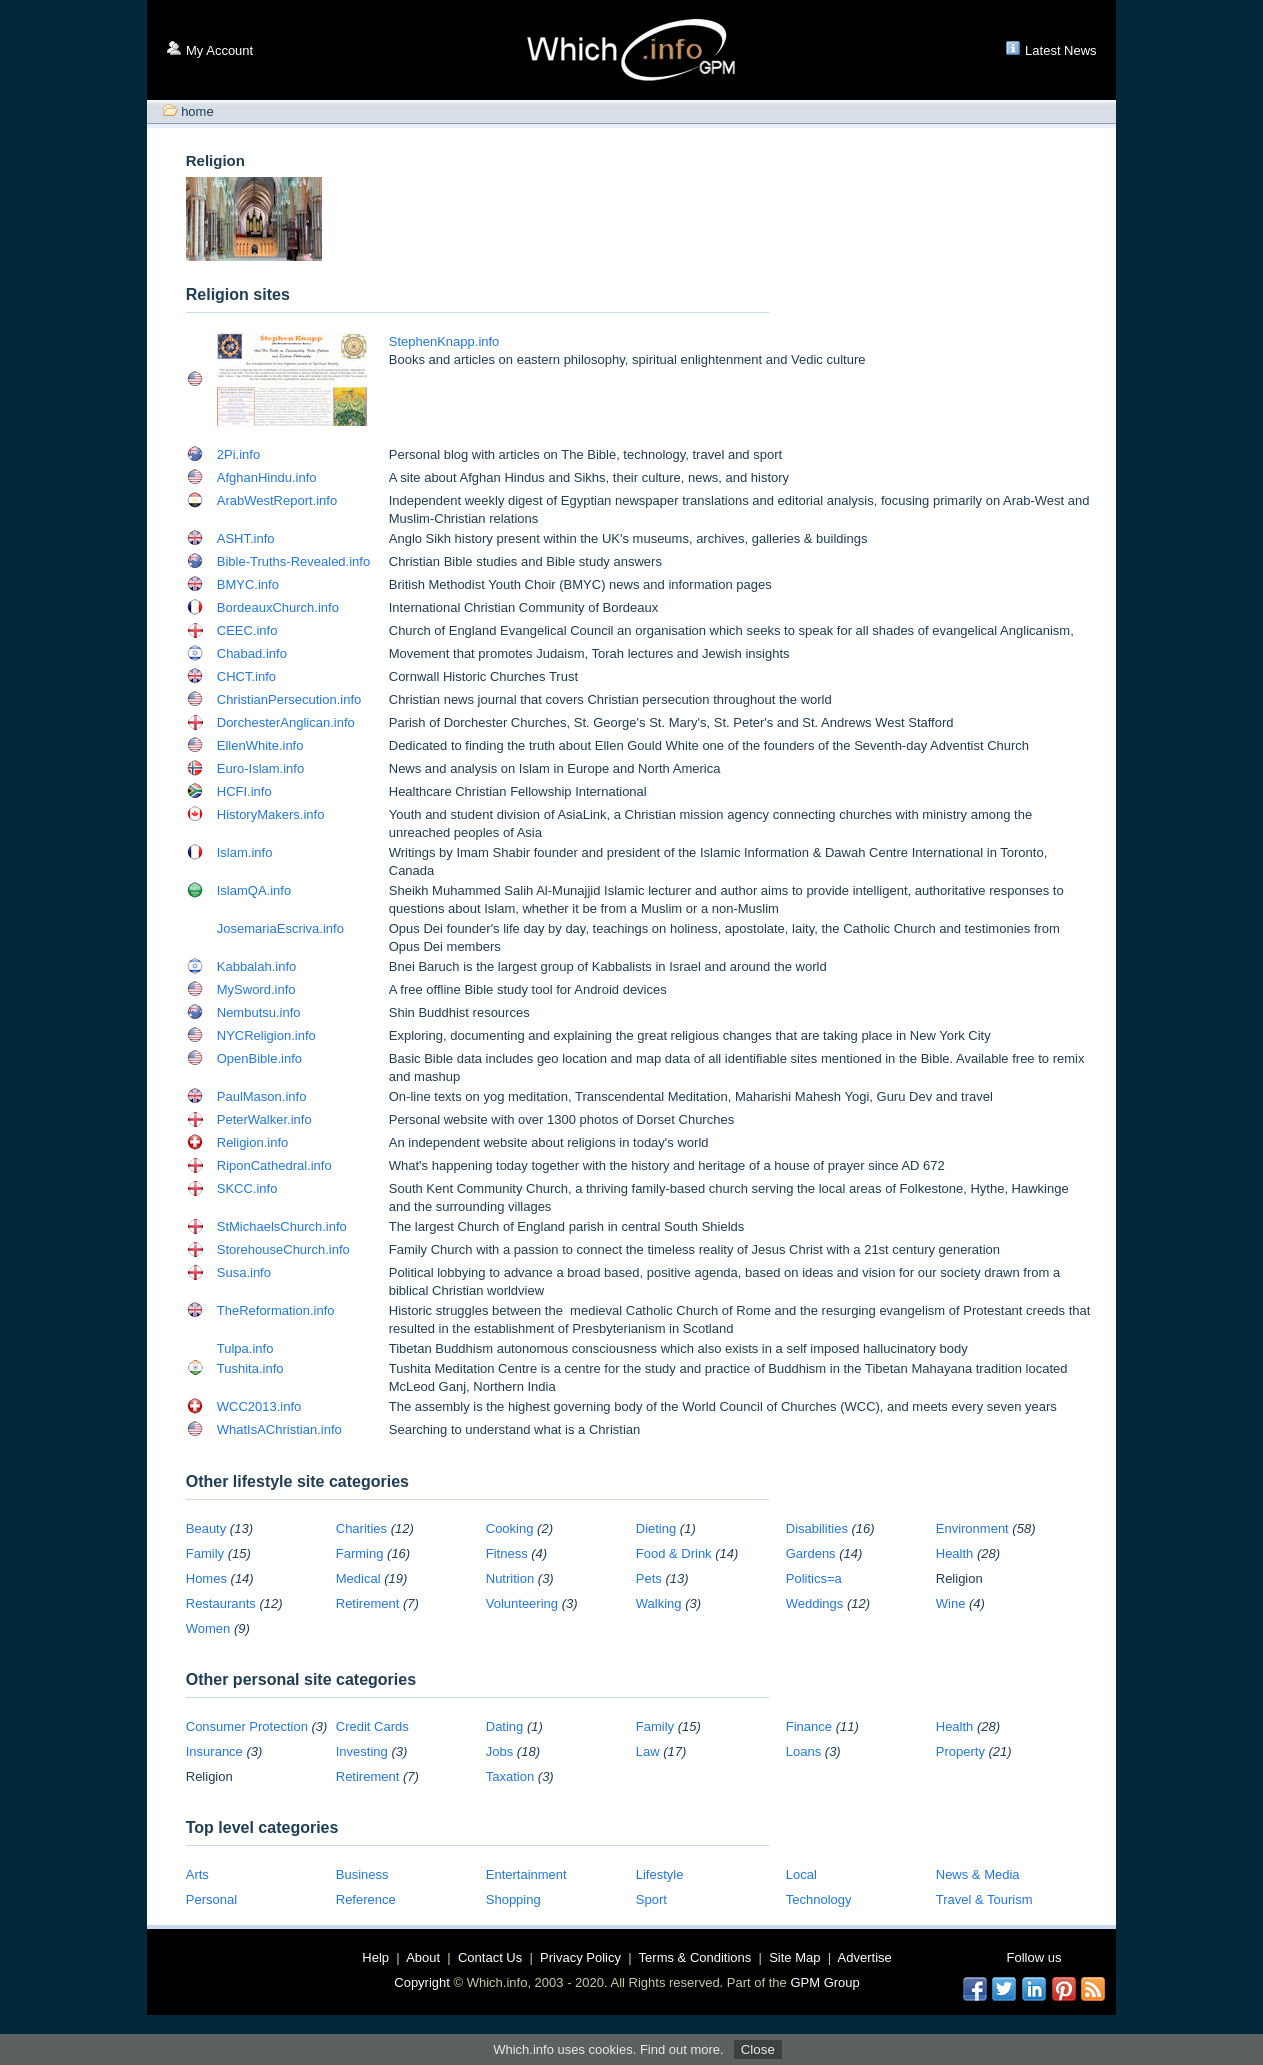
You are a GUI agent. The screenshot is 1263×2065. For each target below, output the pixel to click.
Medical (358, 1578)
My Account (219, 50)
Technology (819, 1899)
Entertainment (526, 1874)
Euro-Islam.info (260, 768)
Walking (659, 1603)
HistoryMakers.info (271, 814)
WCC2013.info (259, 1406)
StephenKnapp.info (444, 341)
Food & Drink (674, 1553)
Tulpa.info (245, 1348)
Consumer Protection (247, 1726)
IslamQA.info (254, 890)
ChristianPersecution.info (289, 699)
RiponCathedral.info (274, 1165)
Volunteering (522, 1603)
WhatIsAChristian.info (279, 1429)
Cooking (510, 1528)
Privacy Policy (580, 1957)
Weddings (815, 1603)
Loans (803, 1751)
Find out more (680, 2049)
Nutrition (510, 1578)
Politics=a (814, 1578)
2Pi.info (238, 454)
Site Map (794, 1957)
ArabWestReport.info (277, 500)
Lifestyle (660, 1874)
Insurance (214, 1751)
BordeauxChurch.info (278, 607)
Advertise (865, 1957)
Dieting (656, 1528)
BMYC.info (248, 584)
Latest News (1061, 50)
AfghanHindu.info (267, 477)
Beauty (206, 1528)
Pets (649, 1578)
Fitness (507, 1553)
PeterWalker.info (264, 1119)
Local (801, 1874)
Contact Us (490, 1957)
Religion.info (253, 1142)
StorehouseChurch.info (283, 1249)
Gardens (811, 1553)
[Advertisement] (720, 221)
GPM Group (824, 1982)
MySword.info (256, 989)
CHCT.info (246, 676)
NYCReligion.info (266, 1035)
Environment (972, 1528)
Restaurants (221, 1603)
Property (960, 1751)
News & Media (978, 1874)
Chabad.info (252, 653)
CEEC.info (247, 630)
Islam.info (245, 852)
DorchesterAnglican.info (286, 722)
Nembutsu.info (259, 1012)
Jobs (499, 1751)
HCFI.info (244, 791)
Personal (211, 1899)
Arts (197, 1874)
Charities (361, 1528)
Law (648, 1751)
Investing (362, 1751)
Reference (366, 1899)
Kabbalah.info (257, 966)
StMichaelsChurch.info (282, 1226)
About (423, 1957)
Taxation (510, 1776)
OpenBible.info (259, 1058)
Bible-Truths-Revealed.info (293, 561)
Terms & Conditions (695, 1957)
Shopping (513, 1899)
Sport (651, 1899)
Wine (951, 1603)
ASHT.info (246, 538)
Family (205, 1553)
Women (208, 1628)
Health (955, 1553)
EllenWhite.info (260, 745)
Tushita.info (250, 1368)
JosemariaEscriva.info (280, 928)
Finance (809, 1726)
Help (375, 1957)
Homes (206, 1578)
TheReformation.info (276, 1310)
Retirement (368, 1603)
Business (362, 1874)
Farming (360, 1553)
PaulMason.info (262, 1096)
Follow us (1034, 1957)
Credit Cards (372, 1726)
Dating (505, 1726)
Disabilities (817, 1528)
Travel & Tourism (984, 1899)
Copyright (422, 1982)
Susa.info (244, 1272)
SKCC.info (247, 1188)
